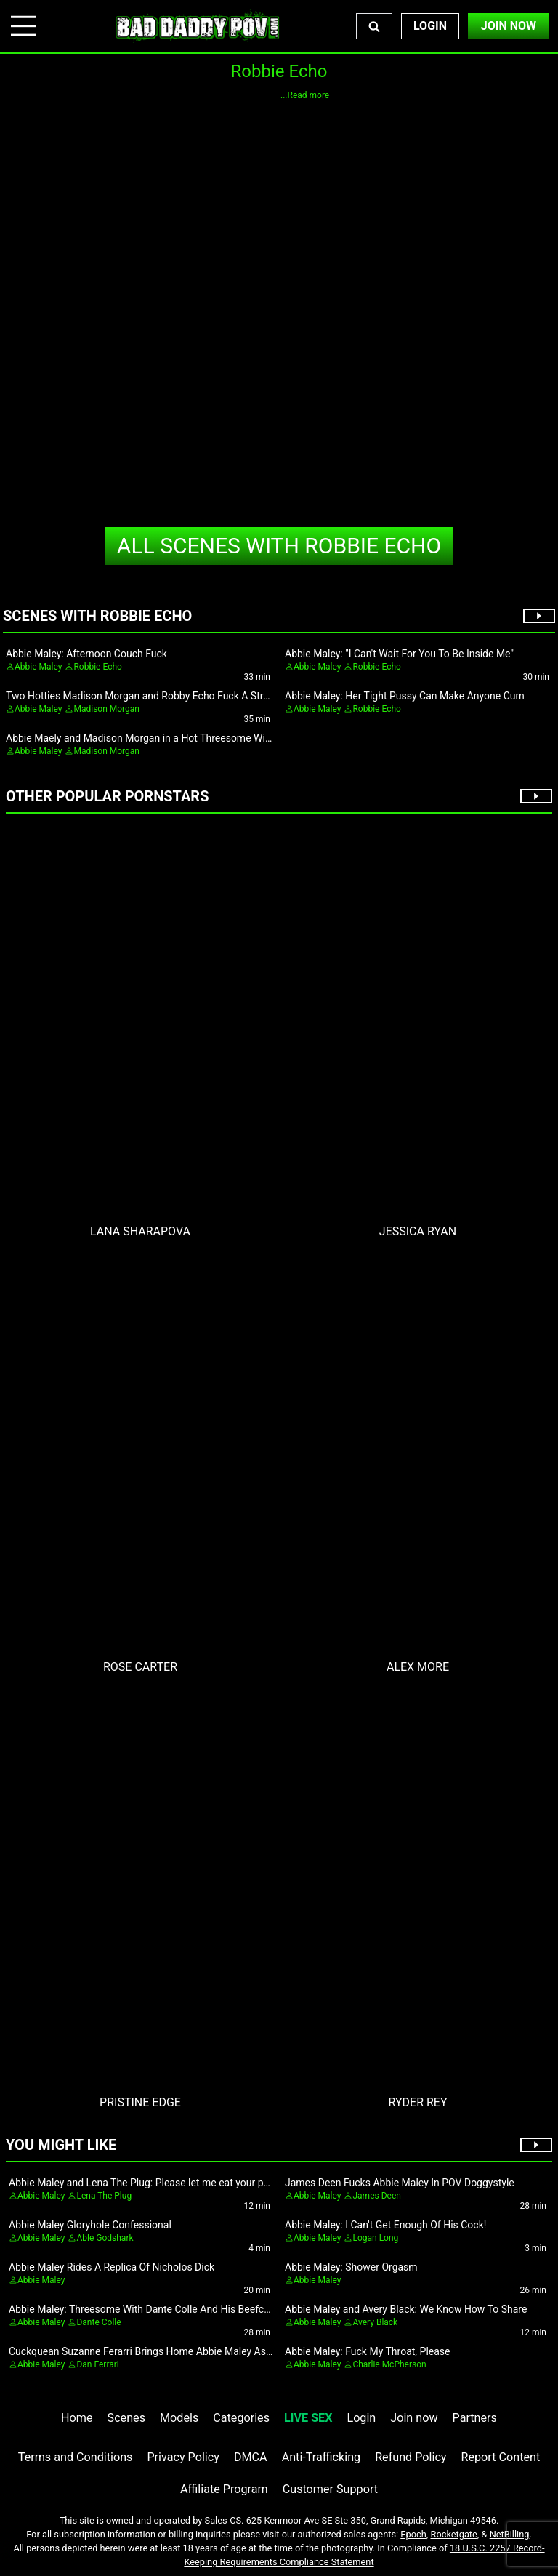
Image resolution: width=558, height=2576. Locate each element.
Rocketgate (454, 2534)
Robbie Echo (279, 545)
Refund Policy (410, 2457)
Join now (413, 2418)
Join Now (508, 26)
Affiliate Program (224, 2489)
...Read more (304, 95)
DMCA (250, 2457)
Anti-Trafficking (321, 2457)
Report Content (501, 2457)
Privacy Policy (183, 2457)
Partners (475, 2418)
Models (179, 2418)
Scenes (126, 2418)
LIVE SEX (308, 2418)
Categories (241, 2418)
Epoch (413, 2534)
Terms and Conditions (75, 2457)
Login (430, 26)
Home (76, 2418)
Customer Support (330, 2489)
